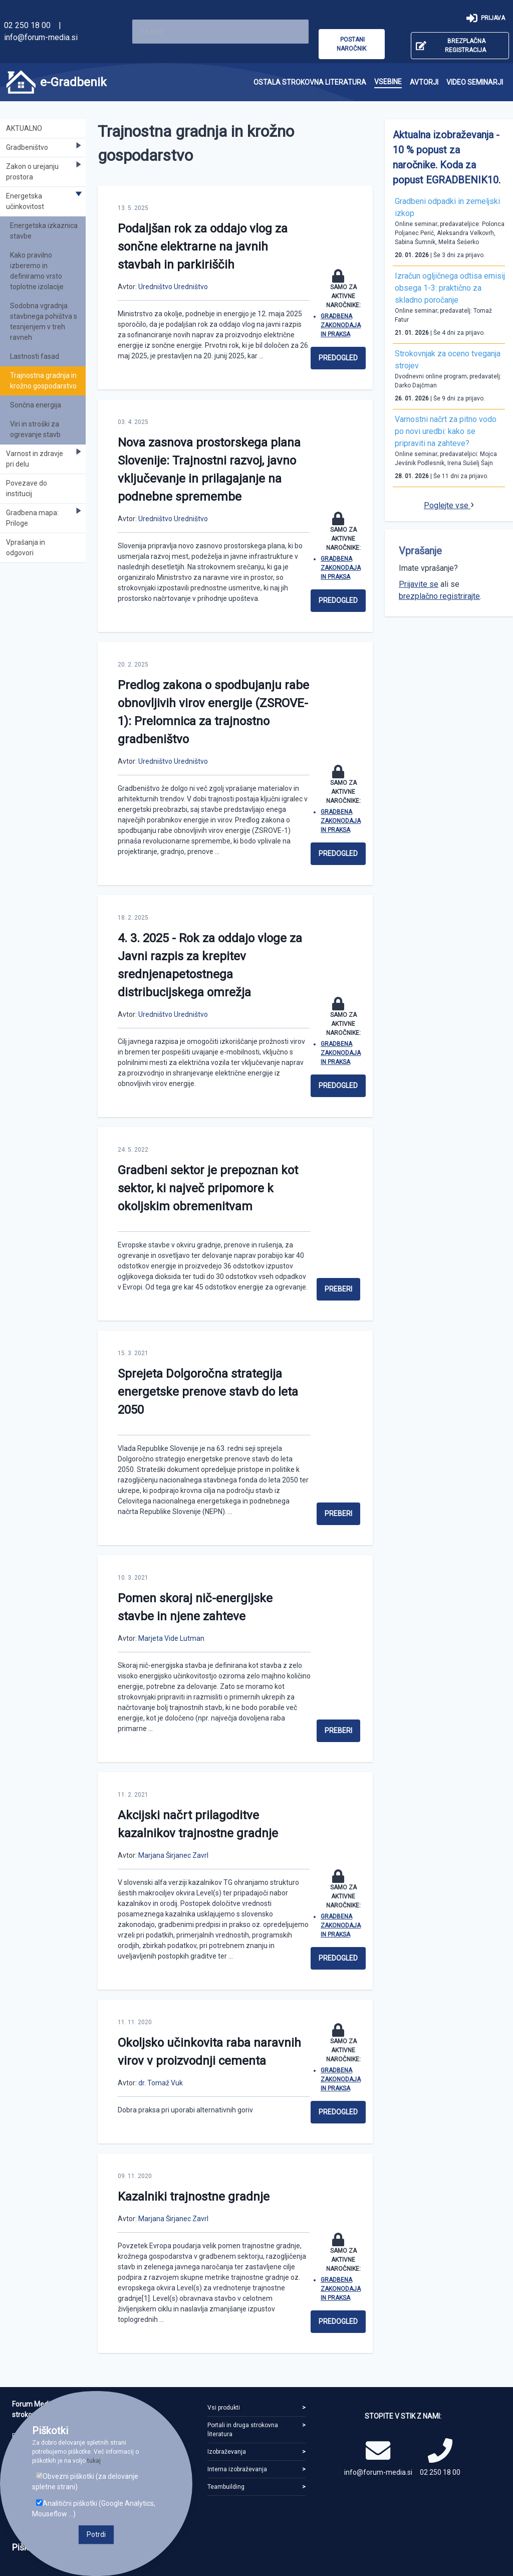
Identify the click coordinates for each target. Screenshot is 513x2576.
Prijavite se (418, 584)
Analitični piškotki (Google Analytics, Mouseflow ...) (93, 2508)
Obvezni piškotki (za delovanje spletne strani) (85, 2481)
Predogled (338, 358)
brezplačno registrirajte (439, 596)
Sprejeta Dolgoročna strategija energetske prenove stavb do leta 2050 (208, 1392)
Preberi (338, 1289)
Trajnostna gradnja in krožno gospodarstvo (43, 380)
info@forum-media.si (41, 37)
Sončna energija (35, 405)
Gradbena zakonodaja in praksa (341, 325)
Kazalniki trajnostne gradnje (194, 2197)
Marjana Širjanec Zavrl (173, 1855)
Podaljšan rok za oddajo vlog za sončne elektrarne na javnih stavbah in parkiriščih (203, 247)
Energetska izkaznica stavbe (44, 231)
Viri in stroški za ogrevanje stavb (35, 429)
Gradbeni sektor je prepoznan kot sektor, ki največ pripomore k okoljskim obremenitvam (208, 1188)
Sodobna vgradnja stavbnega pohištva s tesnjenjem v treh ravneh (43, 321)
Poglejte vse (447, 505)
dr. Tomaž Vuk (160, 2083)
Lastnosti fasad (34, 356)
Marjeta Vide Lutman (171, 1638)
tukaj (94, 2460)
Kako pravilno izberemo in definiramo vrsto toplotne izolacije (37, 271)
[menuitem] (309, 82)
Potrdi (96, 2534)
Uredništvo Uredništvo (173, 287)
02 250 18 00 (27, 25)
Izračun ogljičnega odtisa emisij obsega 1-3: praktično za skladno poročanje (450, 288)
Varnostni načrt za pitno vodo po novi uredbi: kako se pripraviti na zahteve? (445, 431)
